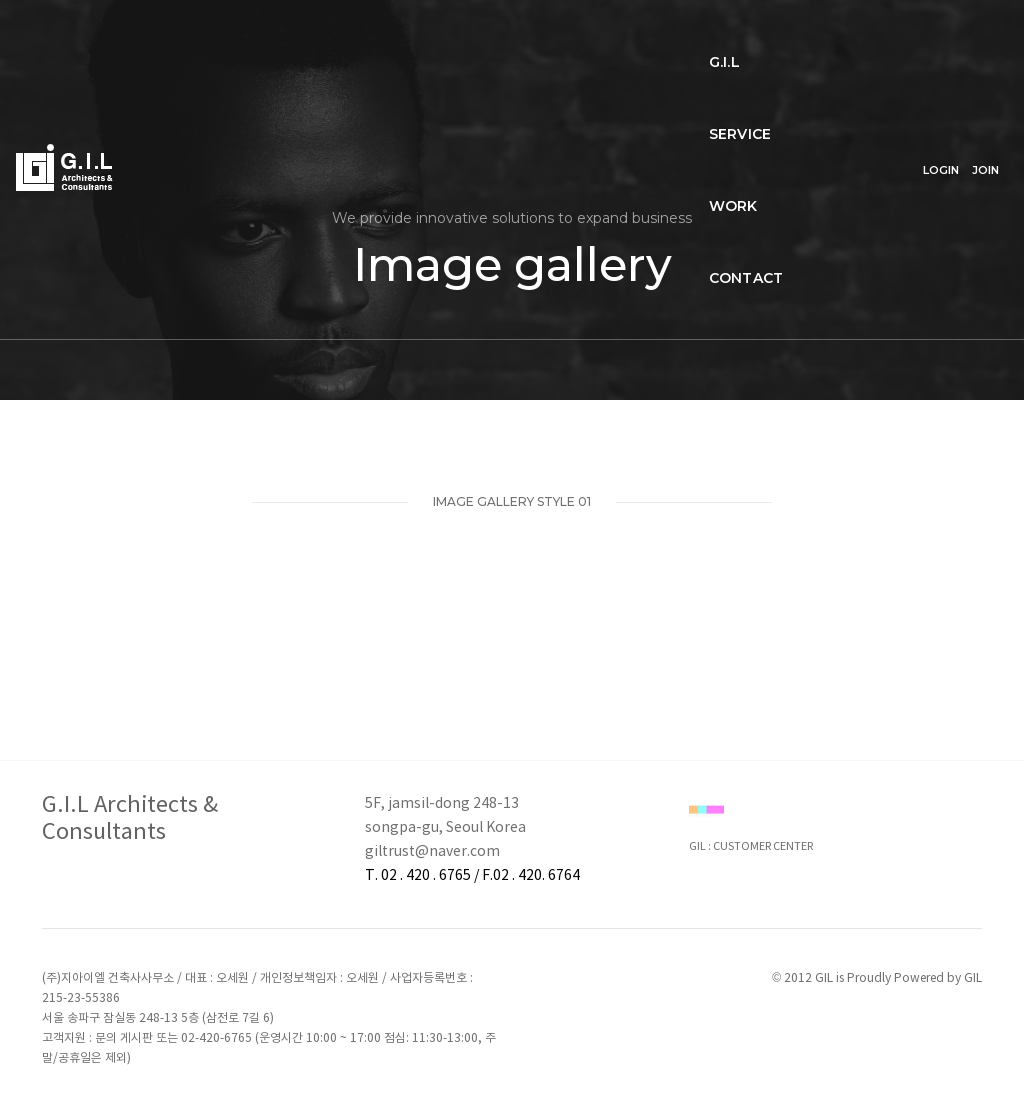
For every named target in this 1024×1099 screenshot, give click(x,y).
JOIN (985, 36)
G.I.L (219, 36)
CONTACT (491, 36)
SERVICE (302, 36)
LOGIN (941, 36)
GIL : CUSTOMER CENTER (751, 846)
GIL (973, 978)
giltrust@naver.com (432, 852)
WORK (393, 36)
